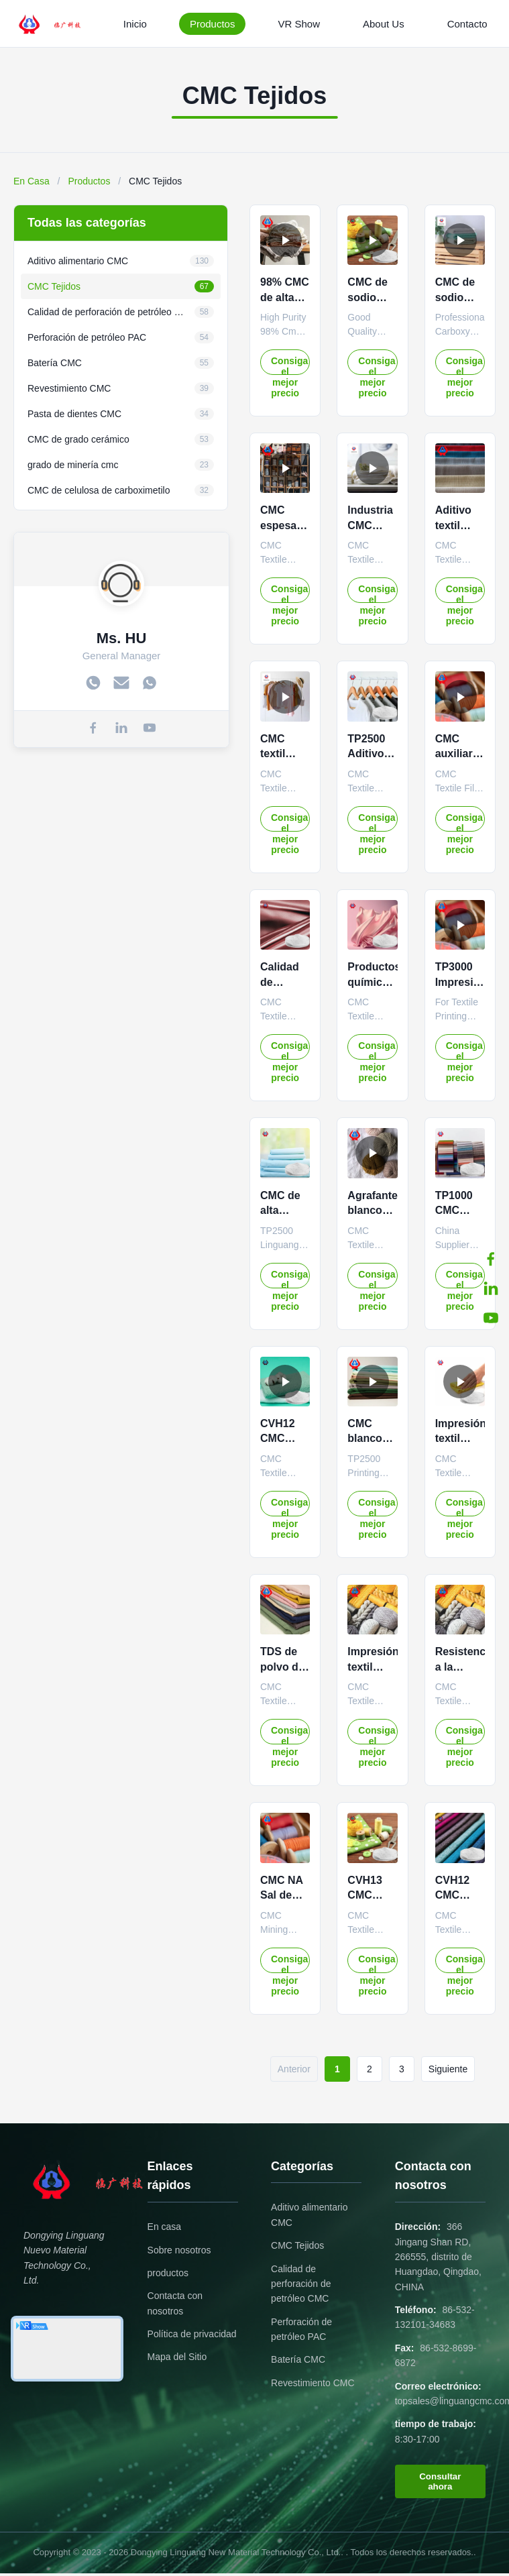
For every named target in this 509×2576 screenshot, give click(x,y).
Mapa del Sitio (177, 2356)
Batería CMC (298, 2359)
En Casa (31, 181)
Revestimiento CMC (312, 2382)
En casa (165, 2226)
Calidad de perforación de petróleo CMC (301, 2283)
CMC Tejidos (297, 2245)
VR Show (299, 24)
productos (168, 2272)
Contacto (467, 24)
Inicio (135, 24)
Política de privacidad (192, 2334)
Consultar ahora (440, 2481)
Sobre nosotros (179, 2250)
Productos (212, 24)
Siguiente (448, 2069)
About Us (383, 24)
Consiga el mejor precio (289, 365)
